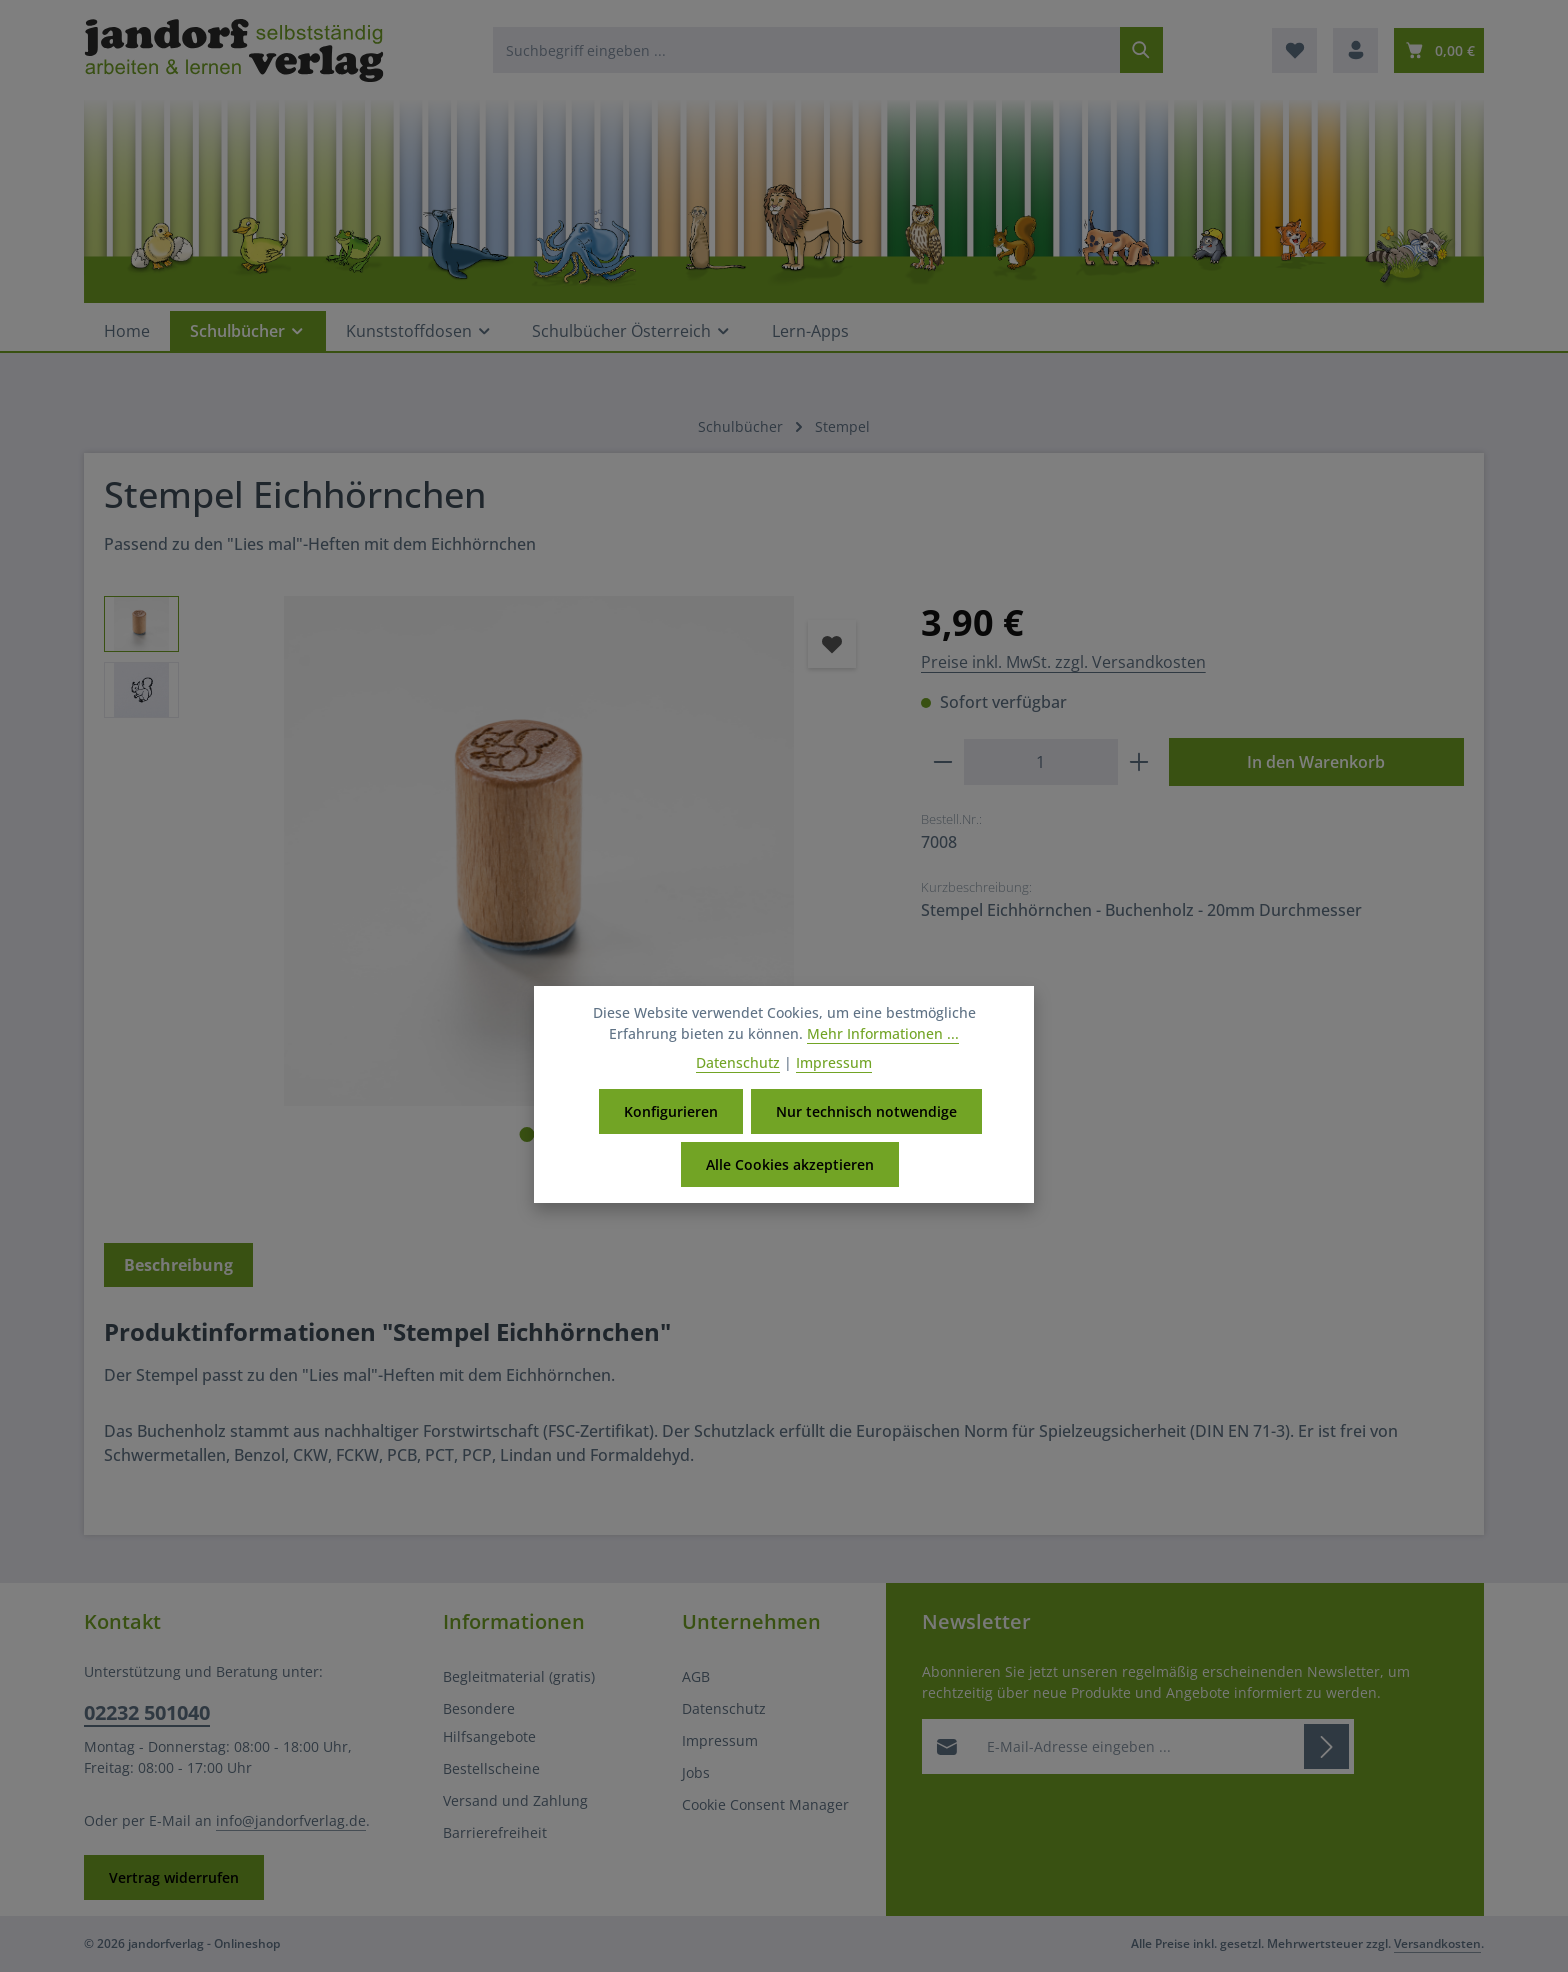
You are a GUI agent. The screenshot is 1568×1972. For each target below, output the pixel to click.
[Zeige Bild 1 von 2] (526, 1134)
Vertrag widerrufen (174, 1877)
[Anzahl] (1041, 762)
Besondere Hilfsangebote (489, 1722)
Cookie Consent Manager (765, 1804)
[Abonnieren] (1326, 1746)
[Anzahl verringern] (942, 762)
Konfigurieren (671, 1113)
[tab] (178, 1265)
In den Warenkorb (1316, 762)
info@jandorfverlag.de (291, 1820)
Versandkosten (1437, 1943)
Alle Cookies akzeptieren (790, 1166)
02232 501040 (147, 1712)
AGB (696, 1676)
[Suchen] (1141, 50)
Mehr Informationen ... (883, 1035)
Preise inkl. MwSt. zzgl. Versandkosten (1063, 662)
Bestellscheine (491, 1768)
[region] (492, 897)
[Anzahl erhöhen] (1139, 762)
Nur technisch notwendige (866, 1113)
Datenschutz (724, 1708)
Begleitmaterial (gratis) (519, 1676)
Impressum (720, 1740)
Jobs (696, 1772)
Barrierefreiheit (495, 1832)
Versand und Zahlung (515, 1800)
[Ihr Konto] (1355, 50)
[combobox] (807, 50)
